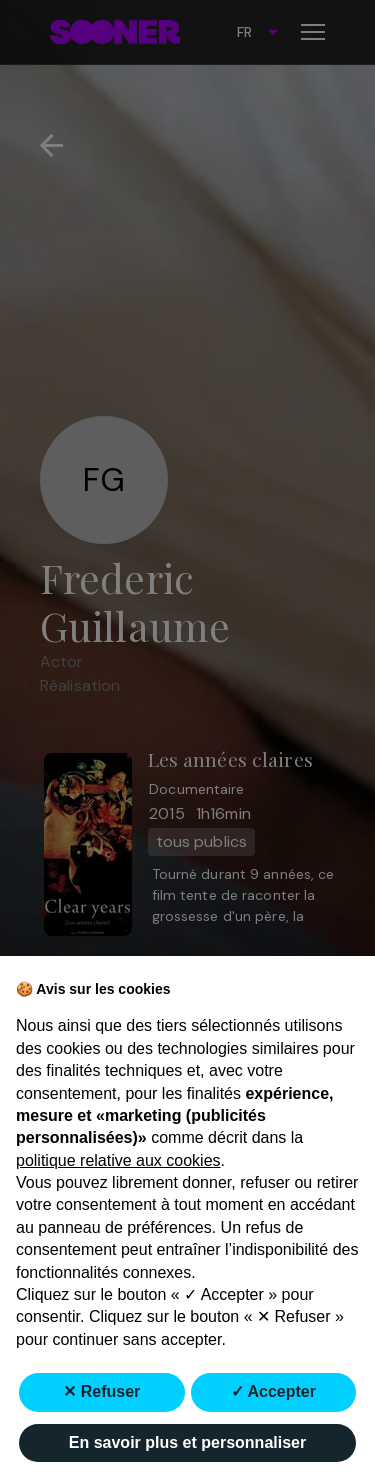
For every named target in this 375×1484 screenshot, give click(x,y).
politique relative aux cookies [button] (118, 1160)
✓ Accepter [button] (273, 1391)
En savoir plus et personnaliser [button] (187, 1442)
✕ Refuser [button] (101, 1391)
